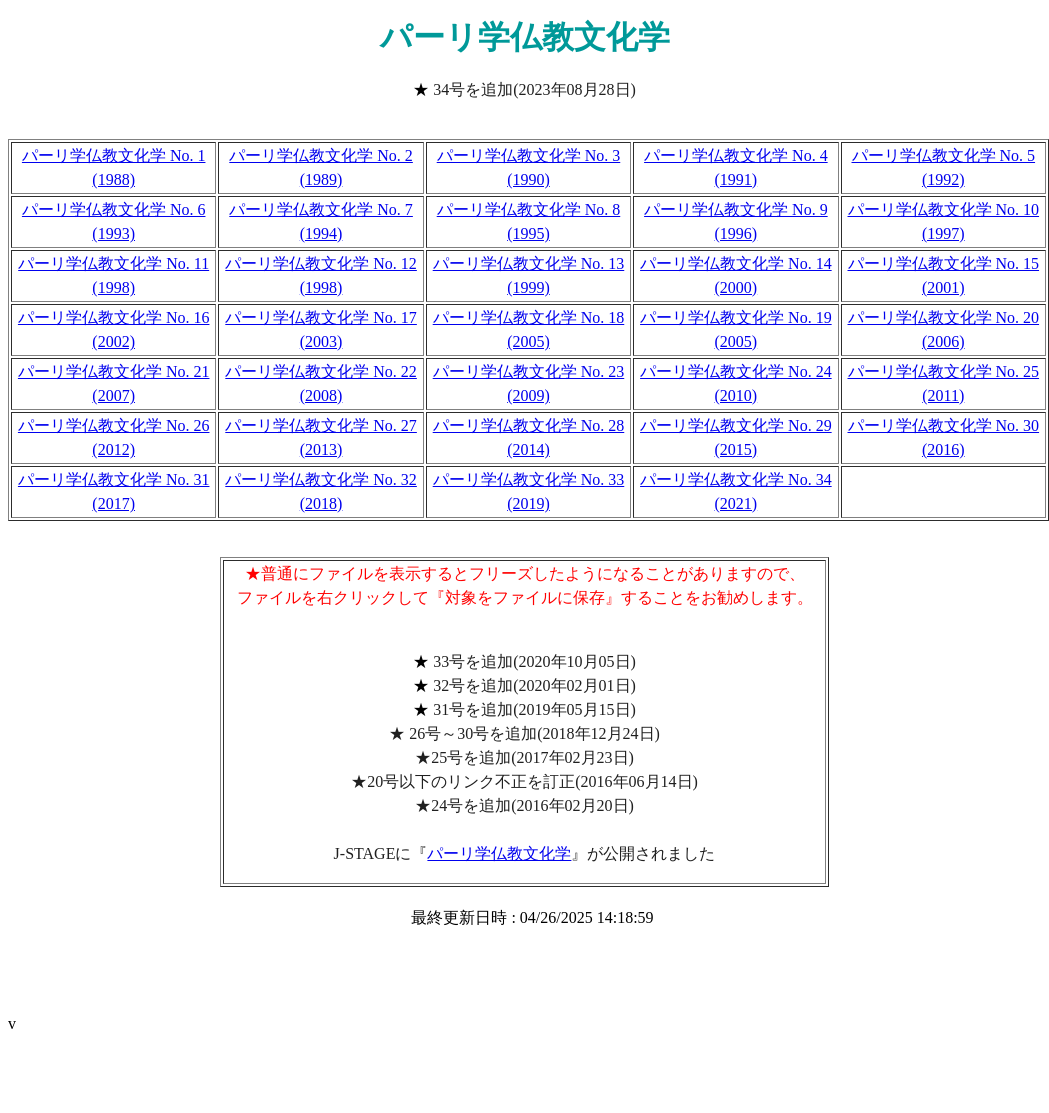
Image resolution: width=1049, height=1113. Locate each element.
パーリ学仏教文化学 (499, 853)
